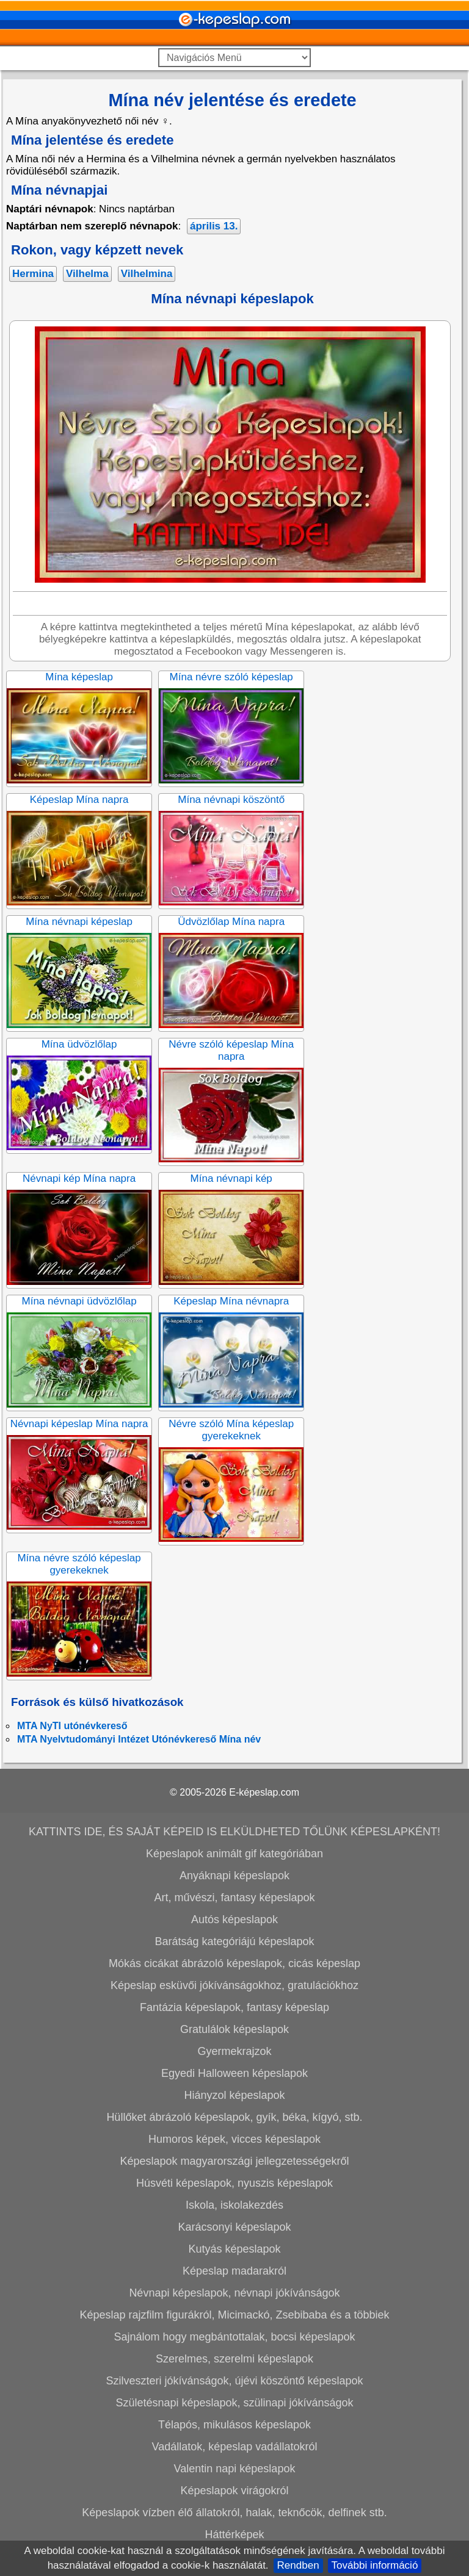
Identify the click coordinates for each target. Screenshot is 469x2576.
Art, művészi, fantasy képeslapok (234, 1897)
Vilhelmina (147, 273)
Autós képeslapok (234, 1919)
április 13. (214, 226)
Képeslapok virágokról (234, 2490)
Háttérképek (234, 2534)
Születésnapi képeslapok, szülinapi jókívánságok (234, 2403)
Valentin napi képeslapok (235, 2469)
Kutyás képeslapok (234, 2249)
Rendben (298, 2565)
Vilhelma (87, 273)
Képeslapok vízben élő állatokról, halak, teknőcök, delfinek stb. (234, 2512)
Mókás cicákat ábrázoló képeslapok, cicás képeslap (234, 1963)
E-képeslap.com (264, 1792)
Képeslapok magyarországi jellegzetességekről (234, 2161)
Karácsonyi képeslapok (234, 2227)
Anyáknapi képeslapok (234, 1875)
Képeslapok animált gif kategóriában (234, 1853)
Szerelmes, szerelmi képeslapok (234, 2359)
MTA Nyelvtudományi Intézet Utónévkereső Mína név (139, 1739)
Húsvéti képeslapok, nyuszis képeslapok (234, 2183)
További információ (375, 2565)
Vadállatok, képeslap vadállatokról (235, 2447)
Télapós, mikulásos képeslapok (234, 2425)
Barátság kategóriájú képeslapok (234, 1941)
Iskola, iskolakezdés (234, 2205)
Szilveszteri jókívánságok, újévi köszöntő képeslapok (234, 2381)
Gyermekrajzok (234, 2051)
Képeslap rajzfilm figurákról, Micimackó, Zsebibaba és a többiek (234, 2315)
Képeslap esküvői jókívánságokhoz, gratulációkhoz (234, 1985)
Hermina (33, 273)
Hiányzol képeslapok (234, 2095)
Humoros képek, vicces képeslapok (234, 2139)
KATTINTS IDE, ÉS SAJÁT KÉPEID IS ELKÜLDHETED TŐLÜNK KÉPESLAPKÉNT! (234, 1832)
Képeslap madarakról (234, 2271)
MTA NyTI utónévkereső (72, 1726)
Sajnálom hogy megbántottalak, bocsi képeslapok (234, 2337)
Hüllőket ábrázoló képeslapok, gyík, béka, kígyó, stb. (234, 2117)
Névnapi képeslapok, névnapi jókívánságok (234, 2293)
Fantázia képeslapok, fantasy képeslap (234, 2007)
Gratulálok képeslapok (234, 2029)
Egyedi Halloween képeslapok (234, 2073)
